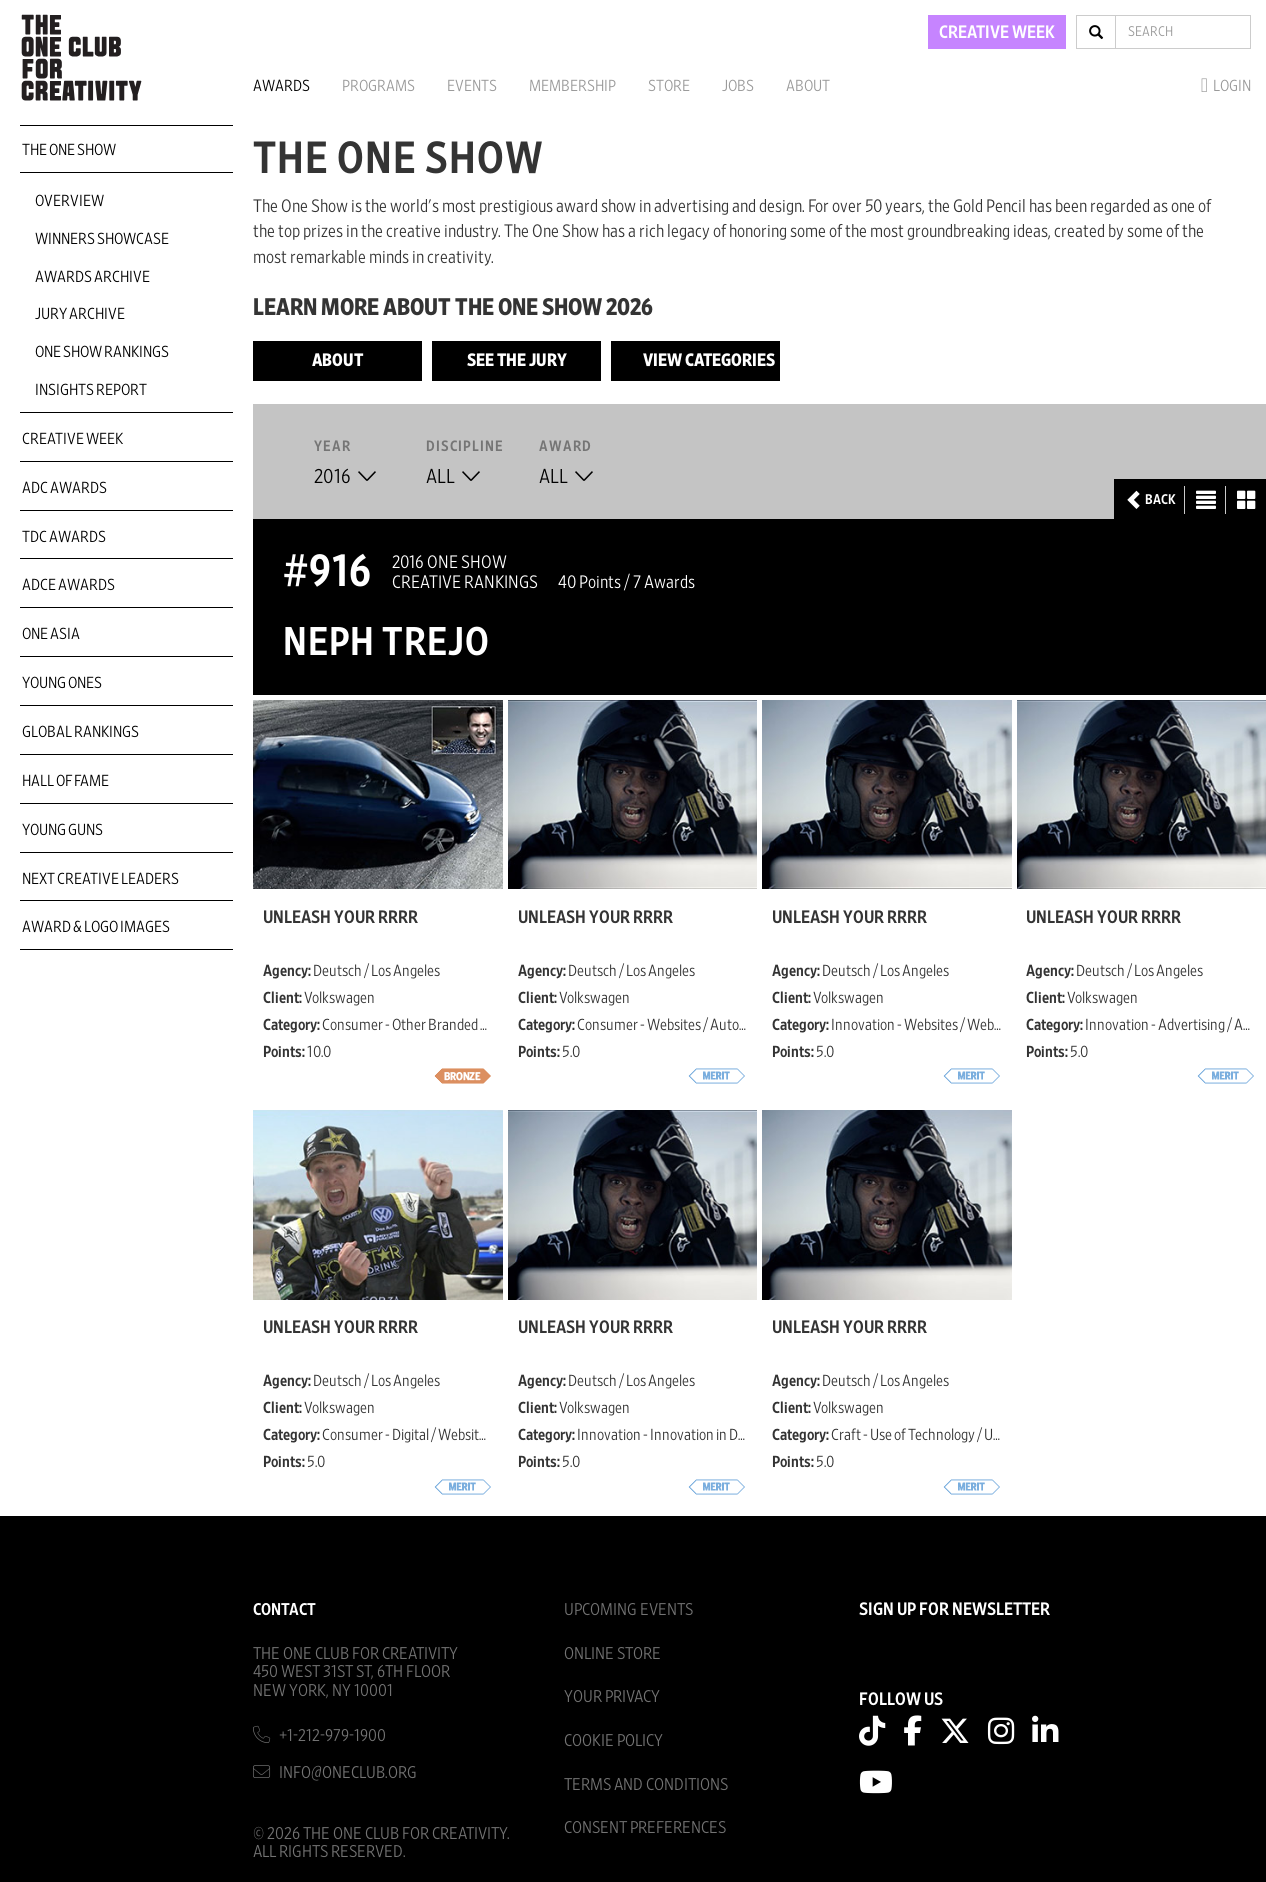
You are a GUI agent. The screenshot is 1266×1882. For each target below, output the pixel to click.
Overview (69, 201)
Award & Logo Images (96, 927)
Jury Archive (80, 314)
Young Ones (62, 683)
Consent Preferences (645, 1827)
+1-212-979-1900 (332, 1735)
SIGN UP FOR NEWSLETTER (954, 1610)
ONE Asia (51, 634)
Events (472, 86)
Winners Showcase (102, 239)
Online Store (612, 1653)
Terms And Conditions (646, 1784)
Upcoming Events (628, 1609)
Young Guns (62, 830)
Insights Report (91, 390)
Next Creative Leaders (100, 879)
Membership (572, 86)
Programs (378, 86)
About (808, 86)
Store (669, 86)
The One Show (69, 150)
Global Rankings (80, 732)
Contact (284, 1609)
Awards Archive (92, 277)
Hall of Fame (65, 781)
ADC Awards (64, 488)
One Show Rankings (102, 352)
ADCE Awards (68, 585)
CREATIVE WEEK (997, 33)
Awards (281, 86)
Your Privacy (612, 1696)
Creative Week (72, 439)
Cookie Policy (613, 1740)
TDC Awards (64, 537)
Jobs (738, 86)
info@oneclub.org (348, 1772)
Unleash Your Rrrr (340, 918)
